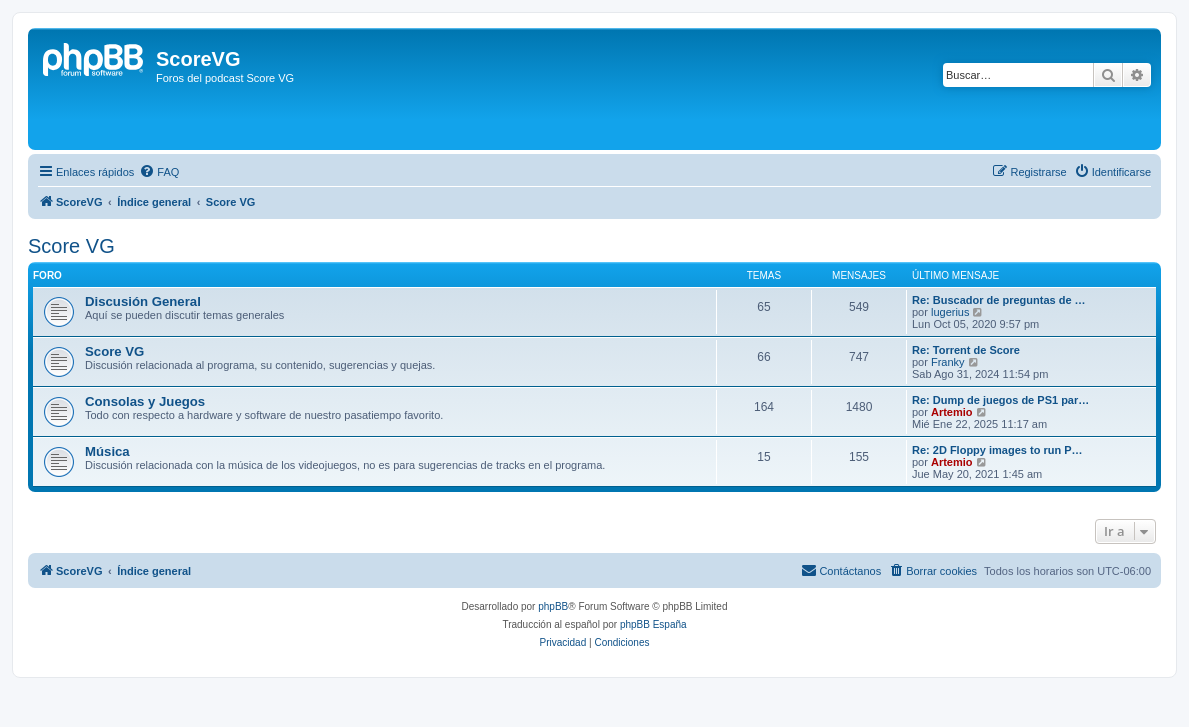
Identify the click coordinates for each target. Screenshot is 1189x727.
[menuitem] (159, 172)
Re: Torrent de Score (966, 350)
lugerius (950, 312)
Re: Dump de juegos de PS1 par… (1000, 400)
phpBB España (653, 624)
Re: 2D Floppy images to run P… (997, 450)
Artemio (952, 412)
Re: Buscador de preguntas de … (999, 300)
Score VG (71, 246)
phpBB (553, 606)
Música (107, 451)
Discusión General (143, 301)
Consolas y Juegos (145, 401)
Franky (948, 362)
